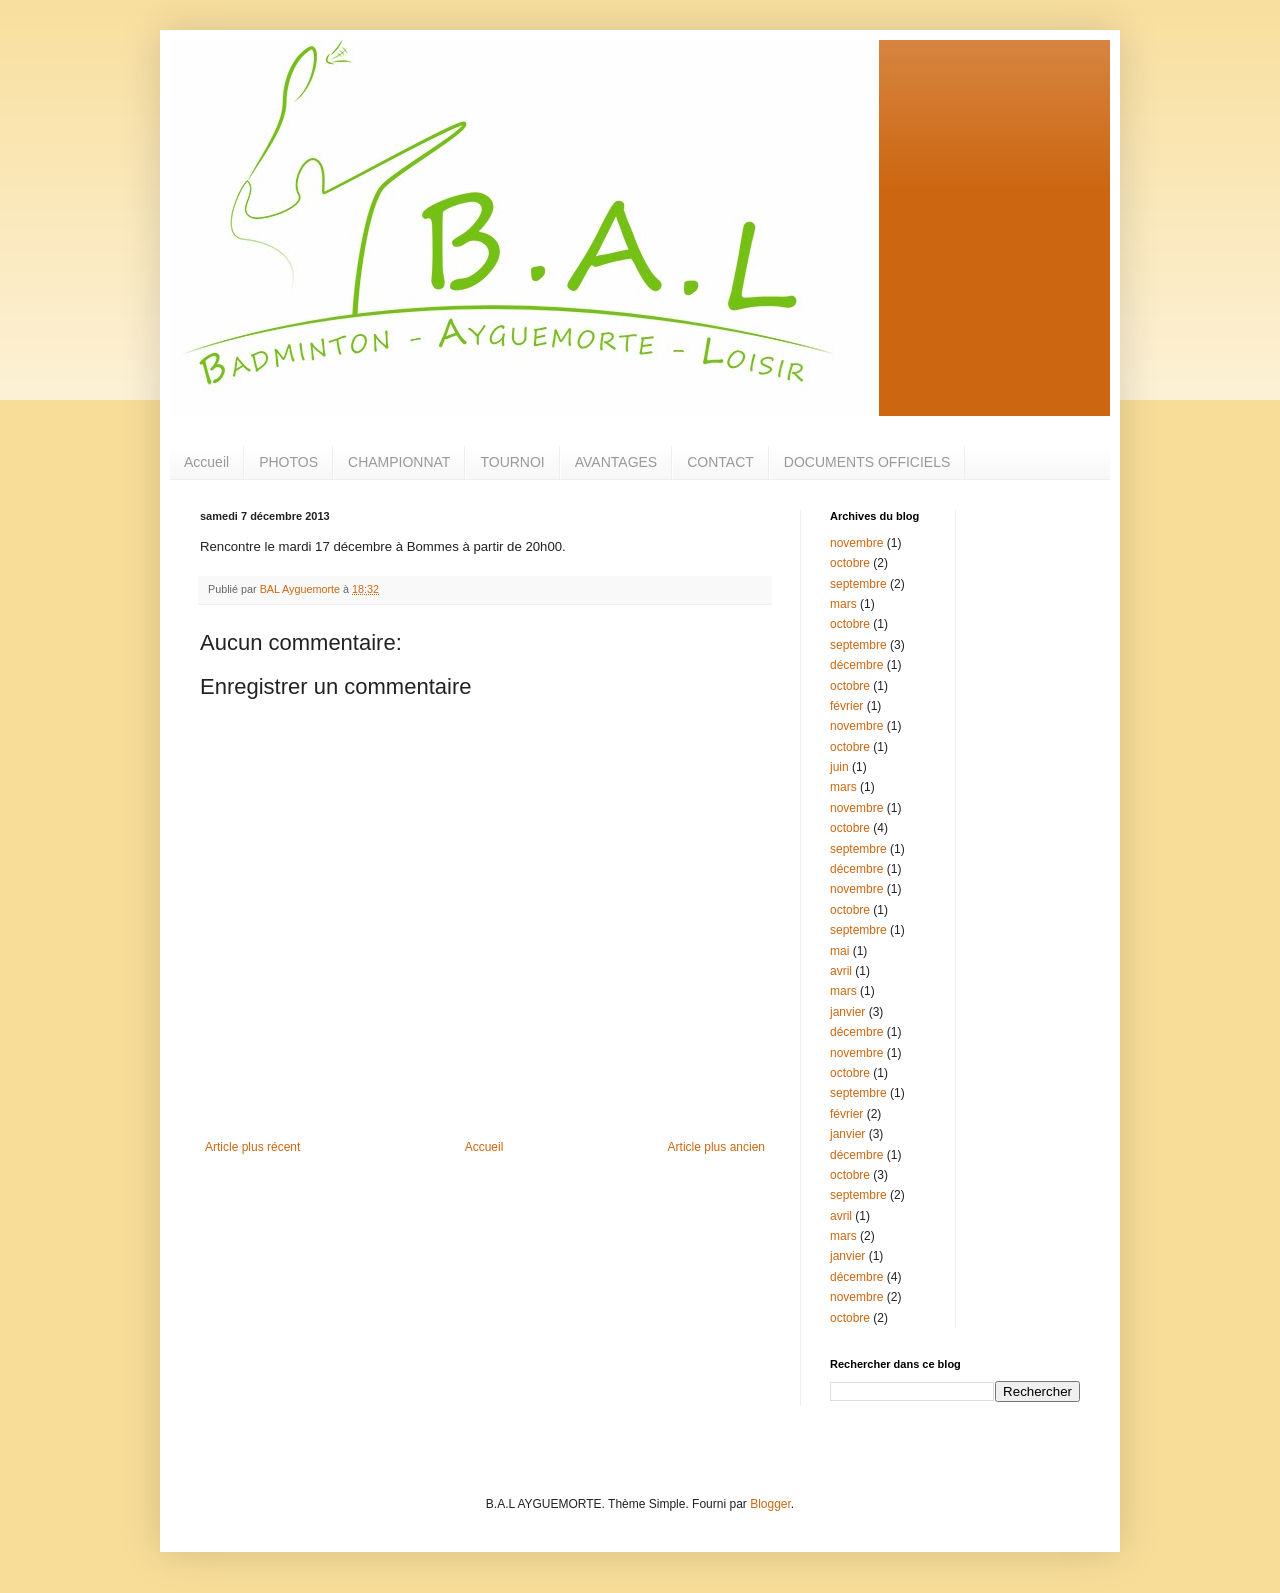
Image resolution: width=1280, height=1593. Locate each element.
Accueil (206, 462)
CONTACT (720, 462)
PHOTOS (288, 462)
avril (841, 971)
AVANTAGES (616, 462)
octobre (850, 563)
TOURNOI (512, 462)
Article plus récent (252, 1147)
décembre (856, 665)
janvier (847, 1012)
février (846, 706)
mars (843, 604)
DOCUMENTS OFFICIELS (867, 462)
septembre (858, 584)
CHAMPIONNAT (399, 462)
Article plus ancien (716, 1147)
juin (839, 767)
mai (839, 951)
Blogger (770, 1504)
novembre (856, 543)
